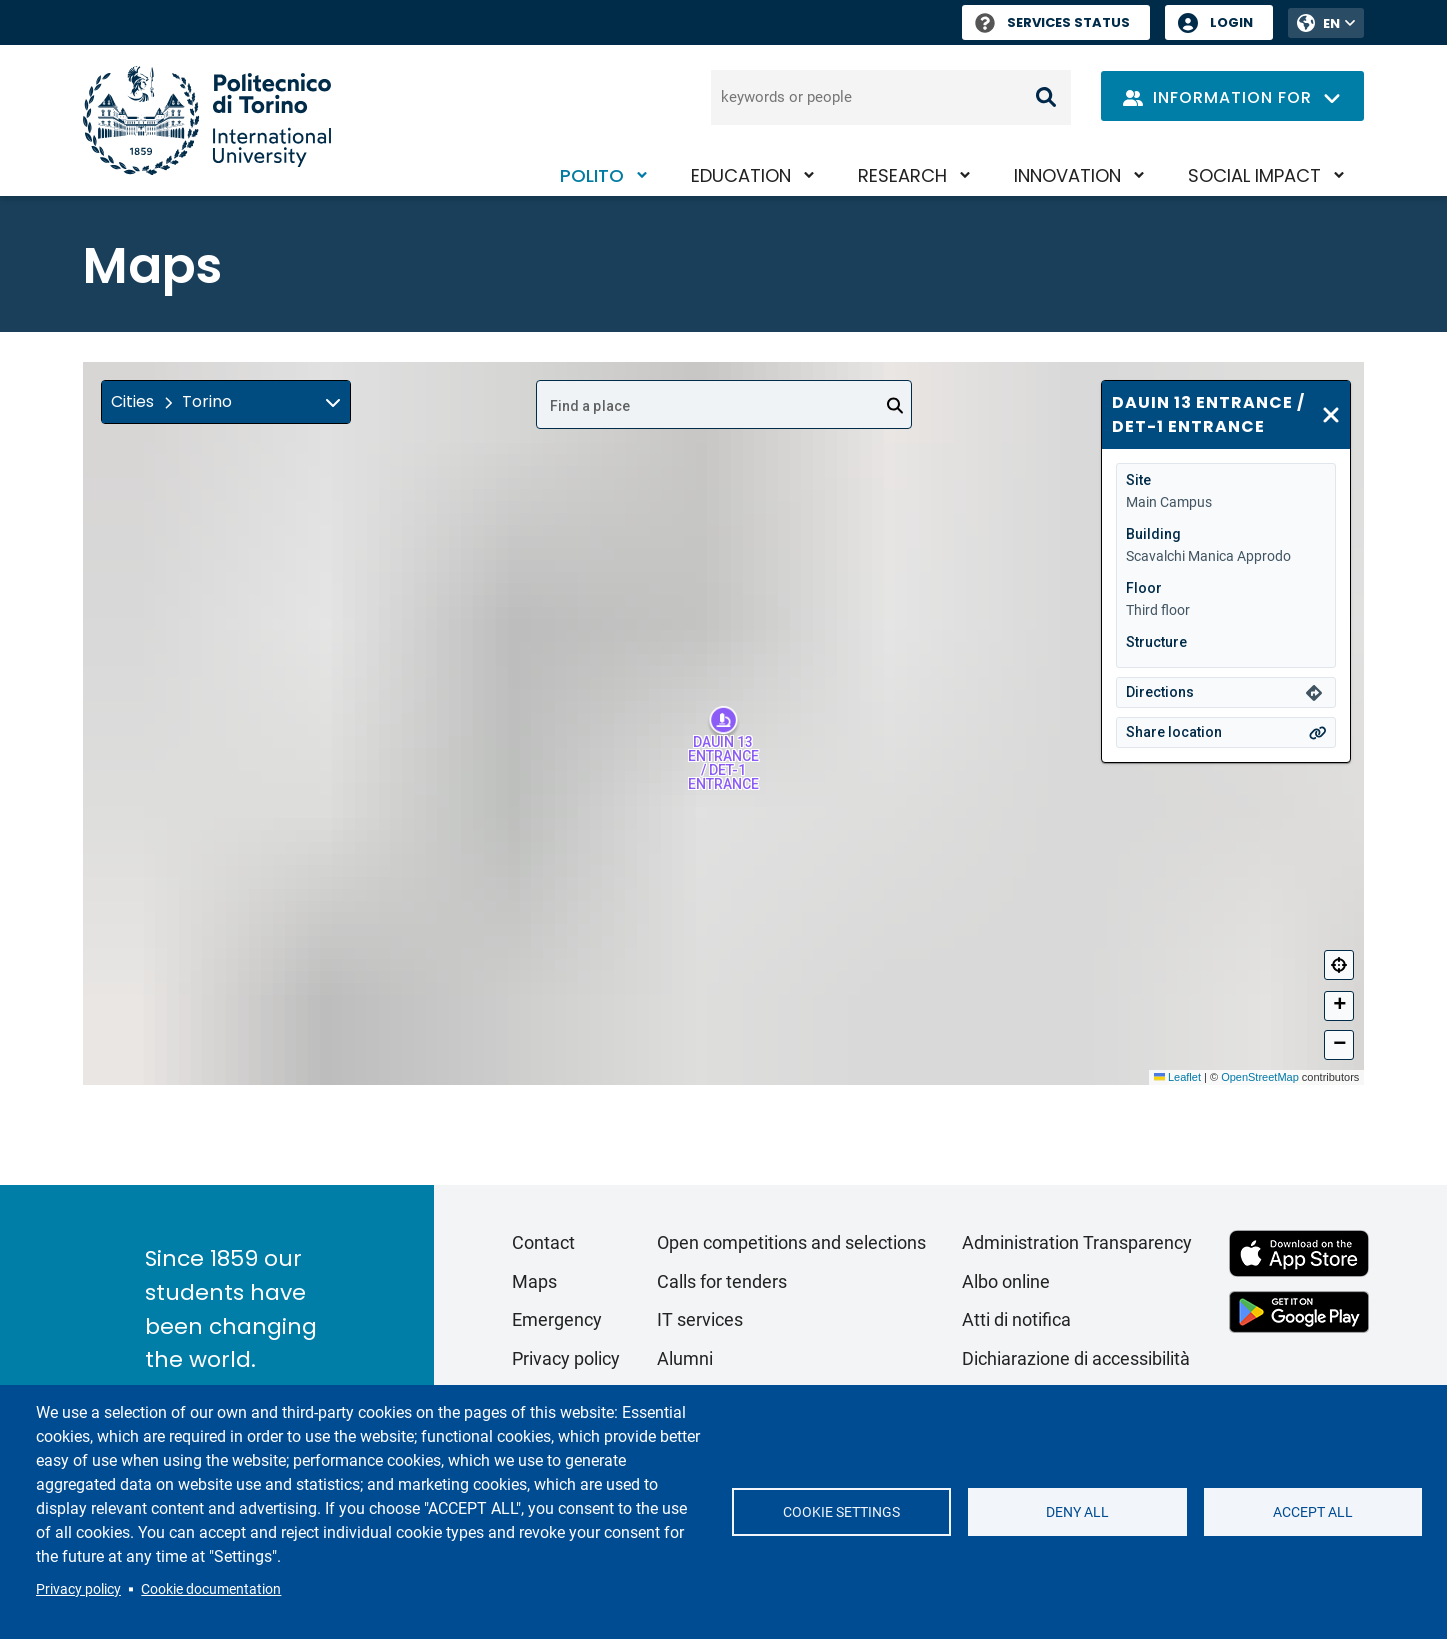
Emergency (557, 1319)
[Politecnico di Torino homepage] (207, 120)
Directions (1160, 692)
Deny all (1077, 1512)
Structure (1156, 642)
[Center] (1339, 965)
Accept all (1313, 1512)
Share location (1174, 732)
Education (741, 175)
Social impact (1254, 175)
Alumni (685, 1358)
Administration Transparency (1077, 1242)
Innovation (1067, 175)
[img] (333, 402)
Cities (132, 401)
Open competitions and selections (791, 1242)
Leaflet (1177, 1077)
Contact (543, 1242)
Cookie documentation (211, 1589)
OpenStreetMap (1260, 1077)
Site (1138, 480)
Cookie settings (841, 1512)
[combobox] (724, 404)
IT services (700, 1319)
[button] (226, 402)
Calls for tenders (722, 1281)
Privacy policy (78, 1589)
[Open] (895, 406)
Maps (534, 1281)
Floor (1144, 588)
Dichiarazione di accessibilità (1076, 1358)
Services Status (1052, 22)
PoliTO (592, 175)
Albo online (1006, 1281)
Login (1231, 22)
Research (902, 175)
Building (1153, 534)
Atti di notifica (1016, 1319)
